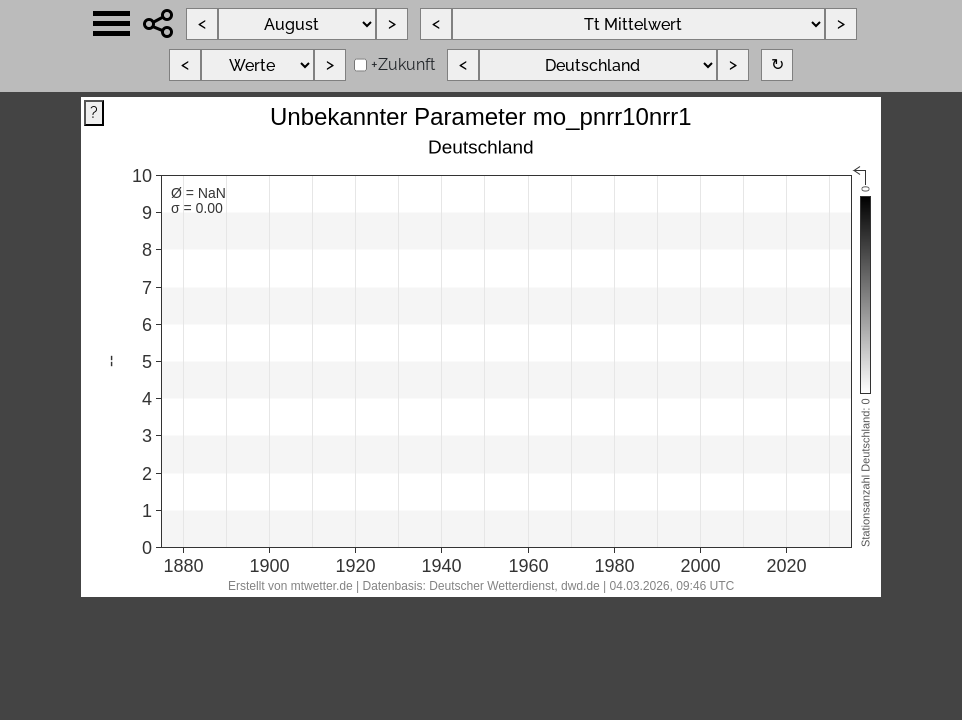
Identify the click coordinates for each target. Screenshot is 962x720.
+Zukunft (403, 64)
